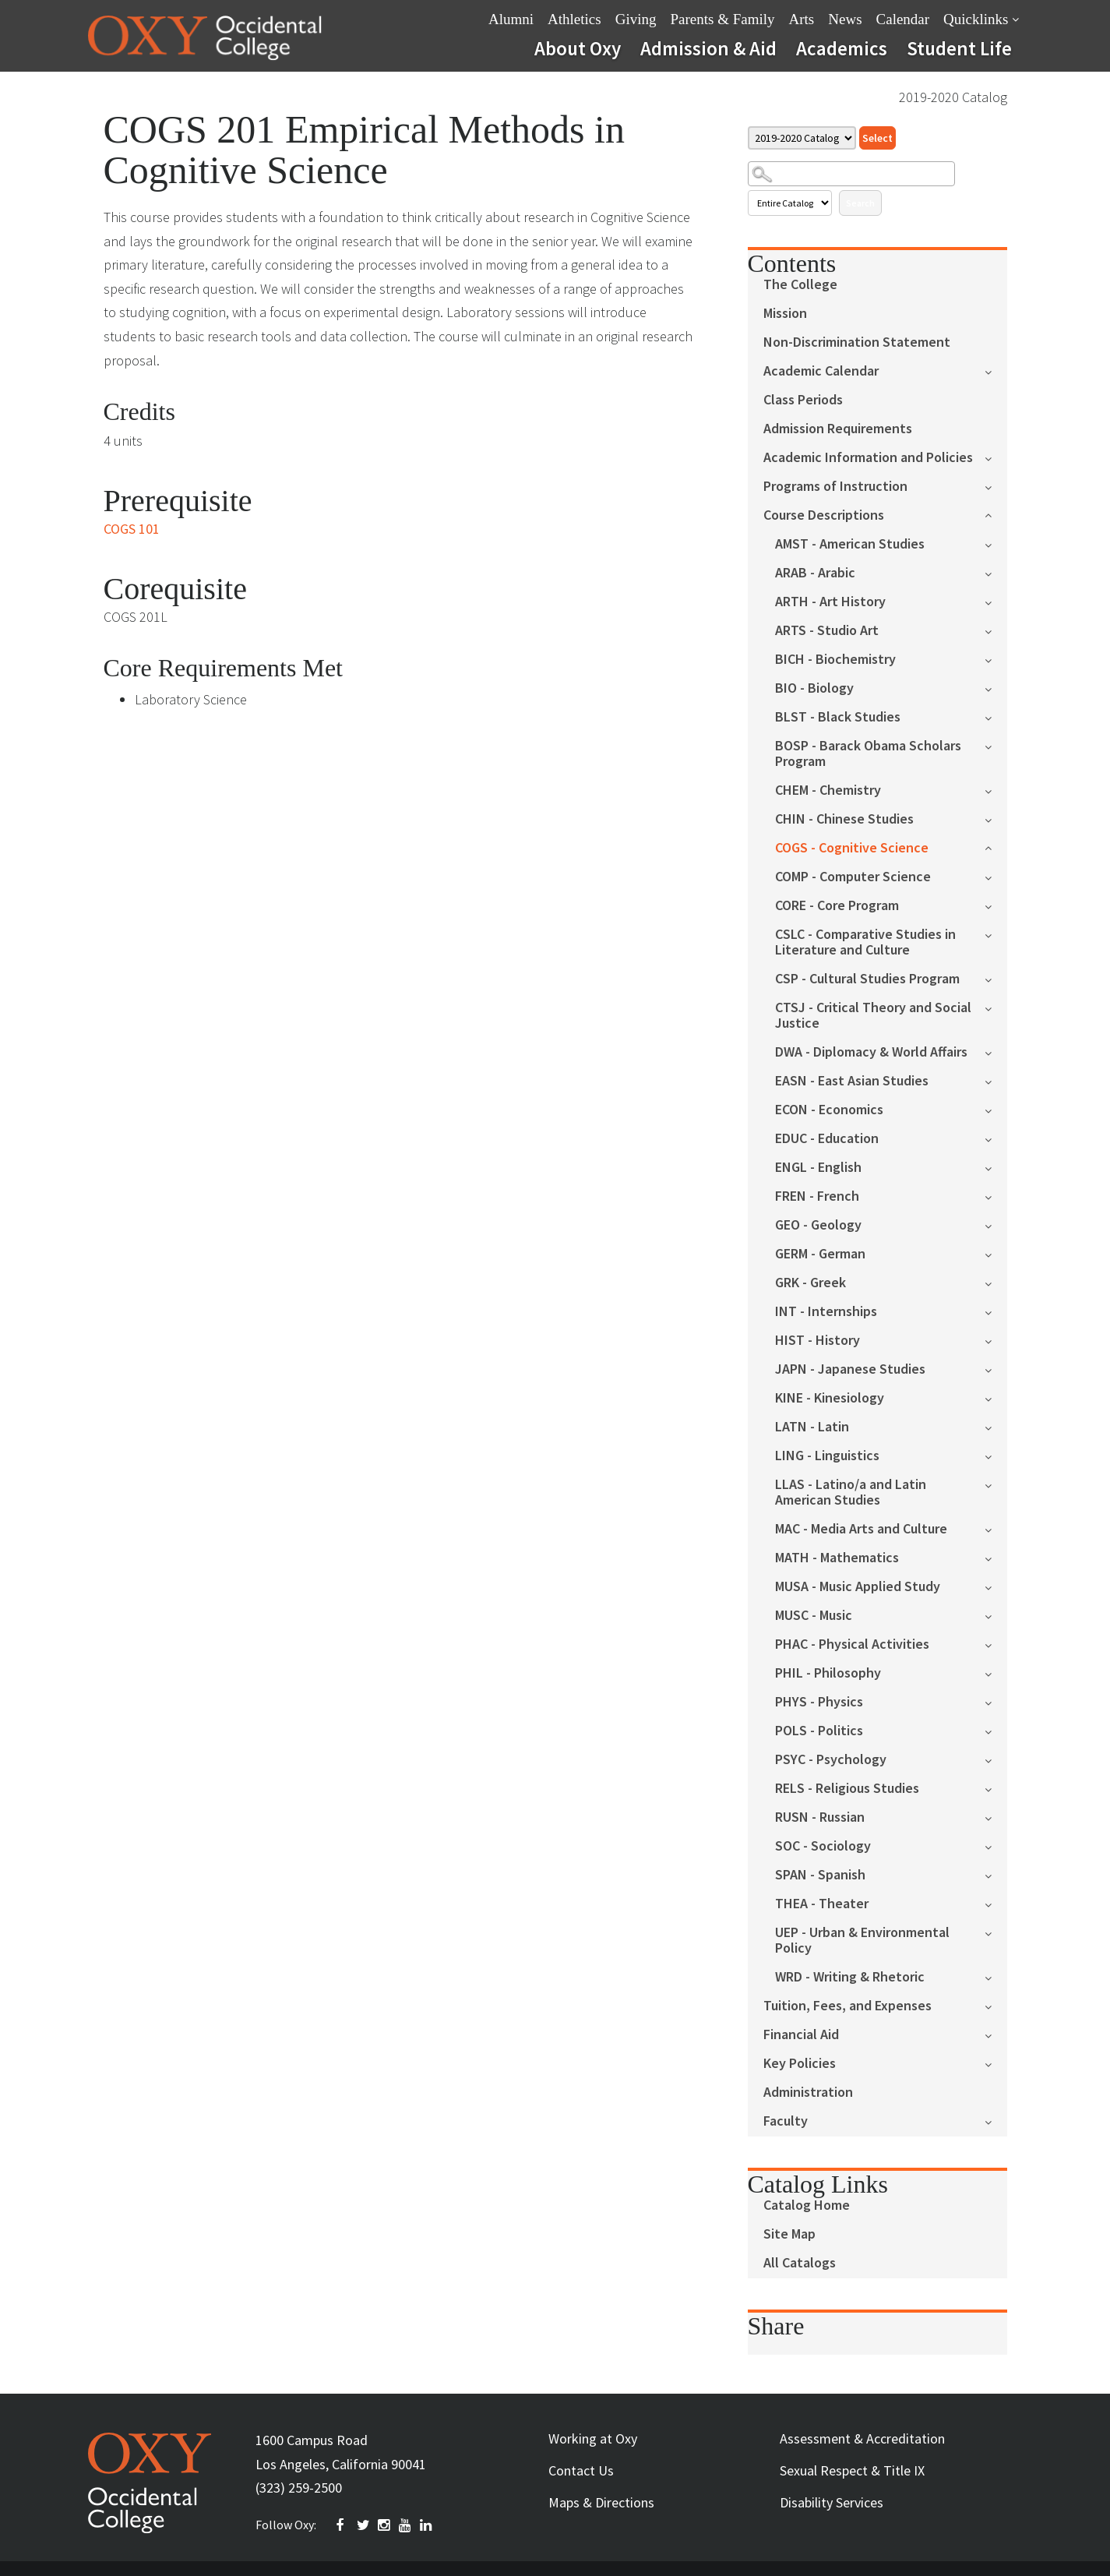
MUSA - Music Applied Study (857, 1587)
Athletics (574, 19)
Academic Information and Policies (868, 458)
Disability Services (831, 2502)
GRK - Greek (810, 1283)
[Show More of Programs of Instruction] (996, 485)
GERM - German (820, 1254)
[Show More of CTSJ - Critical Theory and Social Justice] (996, 1007)
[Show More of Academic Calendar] (996, 370)
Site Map (789, 2234)
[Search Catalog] (851, 173)
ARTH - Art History (830, 602)
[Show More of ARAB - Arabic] (996, 572)
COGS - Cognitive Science (852, 848)
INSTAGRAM (385, 2525)
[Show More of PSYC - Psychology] (996, 1759)
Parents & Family (722, 19)
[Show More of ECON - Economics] (996, 1109)
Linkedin (427, 2525)
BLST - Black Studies (837, 717)
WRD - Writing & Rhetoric (850, 1977)
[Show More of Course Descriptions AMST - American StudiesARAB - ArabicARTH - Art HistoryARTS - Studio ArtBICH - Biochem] (996, 513)
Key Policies (799, 2064)
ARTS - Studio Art (827, 631)
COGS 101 (132, 529)
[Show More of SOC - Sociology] (996, 1845)
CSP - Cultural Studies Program (867, 979)
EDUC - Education (827, 1139)
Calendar (903, 19)
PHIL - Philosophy (828, 1673)
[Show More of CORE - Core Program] (996, 905)
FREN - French (817, 1196)
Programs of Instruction (835, 486)
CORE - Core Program (837, 906)
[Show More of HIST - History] (996, 1339)
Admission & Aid (708, 48)
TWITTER (364, 2525)
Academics (841, 48)
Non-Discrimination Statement (856, 342)
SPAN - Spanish (820, 1875)
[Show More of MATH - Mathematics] (996, 1557)
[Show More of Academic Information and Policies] (996, 457)
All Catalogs (799, 2263)
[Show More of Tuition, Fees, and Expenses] (996, 2005)
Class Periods (803, 400)
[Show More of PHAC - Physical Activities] (996, 1643)
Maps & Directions (601, 2502)
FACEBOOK (343, 2525)
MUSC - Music (813, 1615)
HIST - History (817, 1340)
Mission (785, 313)
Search (860, 203)
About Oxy (577, 48)
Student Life (959, 48)
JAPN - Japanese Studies (850, 1369)
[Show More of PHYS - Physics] (996, 1701)
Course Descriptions (823, 515)
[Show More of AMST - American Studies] (996, 543)
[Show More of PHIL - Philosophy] (996, 1672)
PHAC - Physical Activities (852, 1644)
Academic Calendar (821, 371)
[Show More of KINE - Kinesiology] (996, 1397)
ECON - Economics (829, 1110)
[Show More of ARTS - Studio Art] (996, 630)
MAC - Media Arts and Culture (861, 1529)
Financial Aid (801, 2035)
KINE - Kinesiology (829, 1398)
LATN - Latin (812, 1427)
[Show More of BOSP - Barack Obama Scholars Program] (996, 745)
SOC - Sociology (823, 1846)
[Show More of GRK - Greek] (996, 1282)
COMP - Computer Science (853, 877)
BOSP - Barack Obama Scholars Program (868, 754)
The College (800, 285)
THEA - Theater (822, 1904)
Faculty (785, 2121)
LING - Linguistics (827, 1456)
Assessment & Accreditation (862, 2438)
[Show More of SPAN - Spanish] (996, 1874)
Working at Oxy (592, 2438)
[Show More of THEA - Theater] (996, 1903)
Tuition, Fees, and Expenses (847, 2006)
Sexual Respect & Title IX (852, 2470)
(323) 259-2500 (298, 2488)
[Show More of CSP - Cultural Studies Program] (996, 978)
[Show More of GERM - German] (996, 1253)
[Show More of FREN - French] (996, 1195)
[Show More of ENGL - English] (996, 1166)
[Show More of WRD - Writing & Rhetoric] (996, 1976)
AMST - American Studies (850, 544)
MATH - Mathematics (837, 1558)
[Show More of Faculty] (996, 2120)
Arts (802, 19)
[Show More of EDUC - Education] (996, 1138)
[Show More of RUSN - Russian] (996, 1816)
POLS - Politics (819, 1731)
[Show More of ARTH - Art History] (996, 601)
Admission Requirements (837, 429)
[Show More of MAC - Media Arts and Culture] (996, 1528)
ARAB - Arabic (815, 573)
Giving (636, 19)
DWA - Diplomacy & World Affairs (871, 1052)
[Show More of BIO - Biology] (996, 687)
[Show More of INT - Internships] (996, 1311)
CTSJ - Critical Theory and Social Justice (873, 1016)
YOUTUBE (406, 2525)
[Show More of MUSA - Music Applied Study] (996, 1586)
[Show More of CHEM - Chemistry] (996, 789)
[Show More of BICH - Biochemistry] (996, 658)
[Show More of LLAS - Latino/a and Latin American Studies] (996, 1484)
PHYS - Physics (819, 1702)
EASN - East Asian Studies (852, 1081)
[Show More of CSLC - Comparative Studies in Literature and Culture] (996, 933)
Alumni (511, 19)
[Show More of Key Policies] (996, 2063)
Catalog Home (806, 2205)
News (845, 19)
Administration (808, 2092)
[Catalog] (802, 138)
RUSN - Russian (820, 1817)
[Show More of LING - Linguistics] (996, 1455)
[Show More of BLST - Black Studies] (996, 716)
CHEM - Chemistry (828, 790)
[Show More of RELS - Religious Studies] (996, 1787)
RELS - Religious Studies (847, 1788)
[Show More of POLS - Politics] (996, 1730)
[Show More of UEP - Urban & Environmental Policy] (996, 1932)
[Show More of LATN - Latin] (996, 1426)
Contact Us (581, 2470)
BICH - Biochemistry (835, 659)
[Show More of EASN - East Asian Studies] (996, 1080)
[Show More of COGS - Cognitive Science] (996, 846)
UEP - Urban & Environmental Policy (862, 1941)
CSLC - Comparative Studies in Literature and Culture (865, 942)
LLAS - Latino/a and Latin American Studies (850, 1493)
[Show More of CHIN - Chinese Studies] (996, 818)
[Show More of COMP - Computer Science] (996, 876)
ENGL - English (818, 1167)
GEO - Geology (818, 1225)
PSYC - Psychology (830, 1760)
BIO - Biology (814, 688)
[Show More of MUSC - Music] (996, 1614)
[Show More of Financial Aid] (996, 2034)
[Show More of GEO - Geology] (996, 1224)
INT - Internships (826, 1312)
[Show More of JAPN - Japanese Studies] (996, 1368)
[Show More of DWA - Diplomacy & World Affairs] (996, 1051)
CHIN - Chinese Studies (844, 819)
